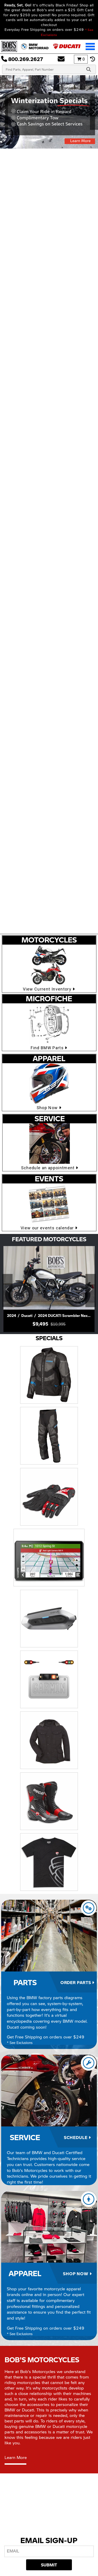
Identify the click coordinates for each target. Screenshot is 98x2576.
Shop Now (77, 2273)
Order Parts (77, 1982)
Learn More (16, 2457)
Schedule (77, 2137)
